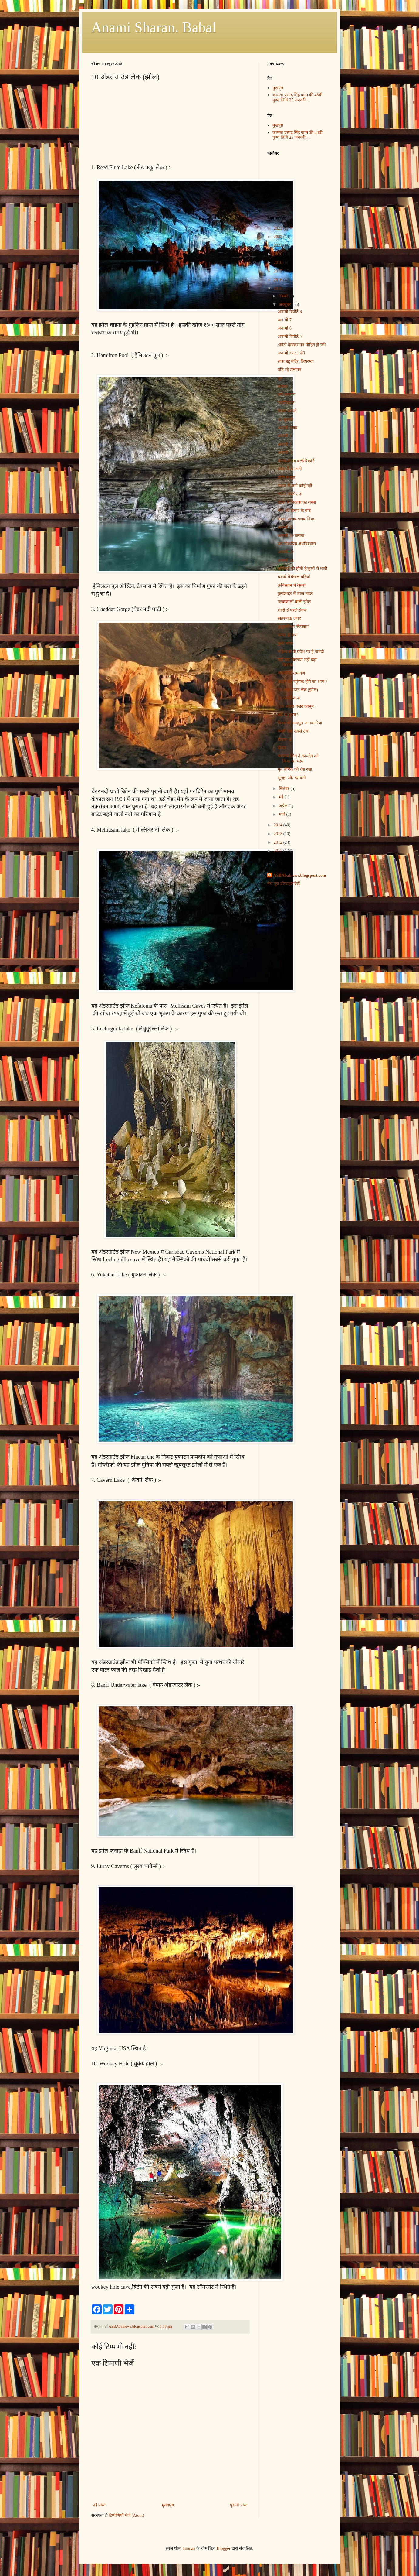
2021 (278, 245)
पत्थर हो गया (288, 635)
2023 (278, 228)
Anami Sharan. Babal (153, 27)
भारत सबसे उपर (290, 494)
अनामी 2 (285, 436)
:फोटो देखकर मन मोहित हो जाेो (302, 345)
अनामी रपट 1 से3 (291, 353)
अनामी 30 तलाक (291, 535)
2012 (278, 842)
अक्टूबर (285, 304)
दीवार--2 (284, 739)
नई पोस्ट (99, 2505)
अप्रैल (284, 806)
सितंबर (285, 788)
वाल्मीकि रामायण (291, 673)
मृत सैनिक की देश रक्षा (295, 769)
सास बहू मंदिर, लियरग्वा (296, 361)
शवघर (282, 386)
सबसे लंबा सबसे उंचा (293, 731)
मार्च (282, 814)
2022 (278, 236)
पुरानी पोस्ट (239, 2505)
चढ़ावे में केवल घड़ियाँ (294, 577)
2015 (278, 288)
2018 (278, 262)
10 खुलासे (285, 419)
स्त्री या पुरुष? (288, 714)
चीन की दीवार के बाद (294, 510)
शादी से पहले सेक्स (292, 610)
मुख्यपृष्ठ (168, 2505)
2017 (278, 271)
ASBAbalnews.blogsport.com (299, 875)
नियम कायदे (287, 411)
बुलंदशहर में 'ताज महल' (295, 593)
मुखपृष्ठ (277, 88)
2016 (278, 280)
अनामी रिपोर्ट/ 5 (290, 336)
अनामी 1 (285, 444)
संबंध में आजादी (290, 469)
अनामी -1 (285, 452)
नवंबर (284, 296)
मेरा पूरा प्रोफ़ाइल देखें (283, 883)
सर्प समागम (286, 394)
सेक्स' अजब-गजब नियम (296, 519)
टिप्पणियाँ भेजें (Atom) (126, 2515)
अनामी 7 (285, 320)
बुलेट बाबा (285, 643)
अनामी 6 (285, 328)
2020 (278, 254)
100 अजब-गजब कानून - (297, 706)
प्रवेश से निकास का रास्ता (297, 502)
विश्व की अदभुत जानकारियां (300, 723)
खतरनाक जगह (289, 618)
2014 (278, 825)
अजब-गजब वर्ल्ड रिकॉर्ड (296, 461)
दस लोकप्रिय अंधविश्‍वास (297, 544)
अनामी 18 (286, 560)
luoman (189, 2548)
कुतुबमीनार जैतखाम (293, 626)
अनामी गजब (287, 427)
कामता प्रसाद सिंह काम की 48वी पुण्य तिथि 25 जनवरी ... (297, 97)
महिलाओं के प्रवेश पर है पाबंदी (301, 651)
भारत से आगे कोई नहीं (295, 485)
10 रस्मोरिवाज (289, 698)
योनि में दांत (286, 477)
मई (282, 797)
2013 (278, 834)
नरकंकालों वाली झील (294, 602)
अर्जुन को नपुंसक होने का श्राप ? (302, 681)
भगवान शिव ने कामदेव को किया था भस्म (298, 759)
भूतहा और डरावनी (292, 778)
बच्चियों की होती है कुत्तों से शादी (302, 568)
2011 (278, 851)
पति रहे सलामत (289, 369)
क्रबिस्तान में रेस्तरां (292, 585)
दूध (280, 378)
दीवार (282, 748)
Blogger (223, 2548)
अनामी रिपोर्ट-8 (290, 311)
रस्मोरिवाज (286, 403)
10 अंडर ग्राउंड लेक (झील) (298, 690)
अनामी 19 (286, 552)
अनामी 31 (286, 527)
